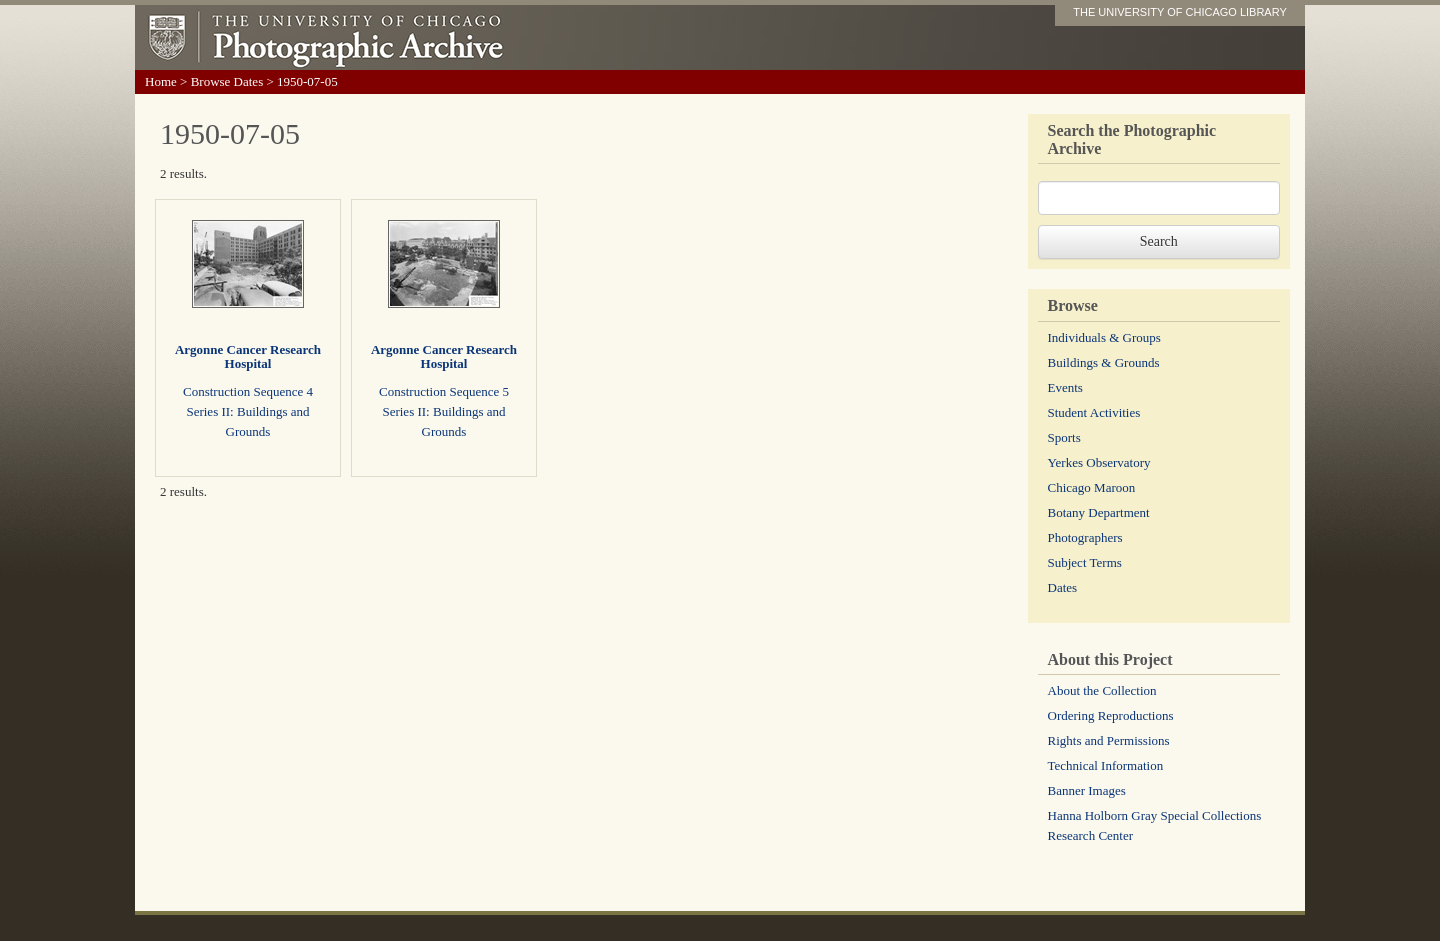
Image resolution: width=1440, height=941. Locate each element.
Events (1065, 387)
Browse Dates (227, 81)
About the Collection (1102, 690)
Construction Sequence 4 (248, 391)
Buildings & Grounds (1104, 362)
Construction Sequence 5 (444, 391)
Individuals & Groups (1104, 337)
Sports (1064, 437)
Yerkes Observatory (1099, 462)
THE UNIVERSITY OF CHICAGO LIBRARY (1180, 12)
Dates (1063, 587)
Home (161, 81)
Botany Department (1099, 512)
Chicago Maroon (1092, 487)
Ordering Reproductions (1111, 715)
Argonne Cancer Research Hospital (248, 356)
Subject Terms (1085, 562)
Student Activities (1094, 412)
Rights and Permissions (1109, 740)
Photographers (1085, 537)
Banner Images (1087, 790)
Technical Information (1106, 765)
